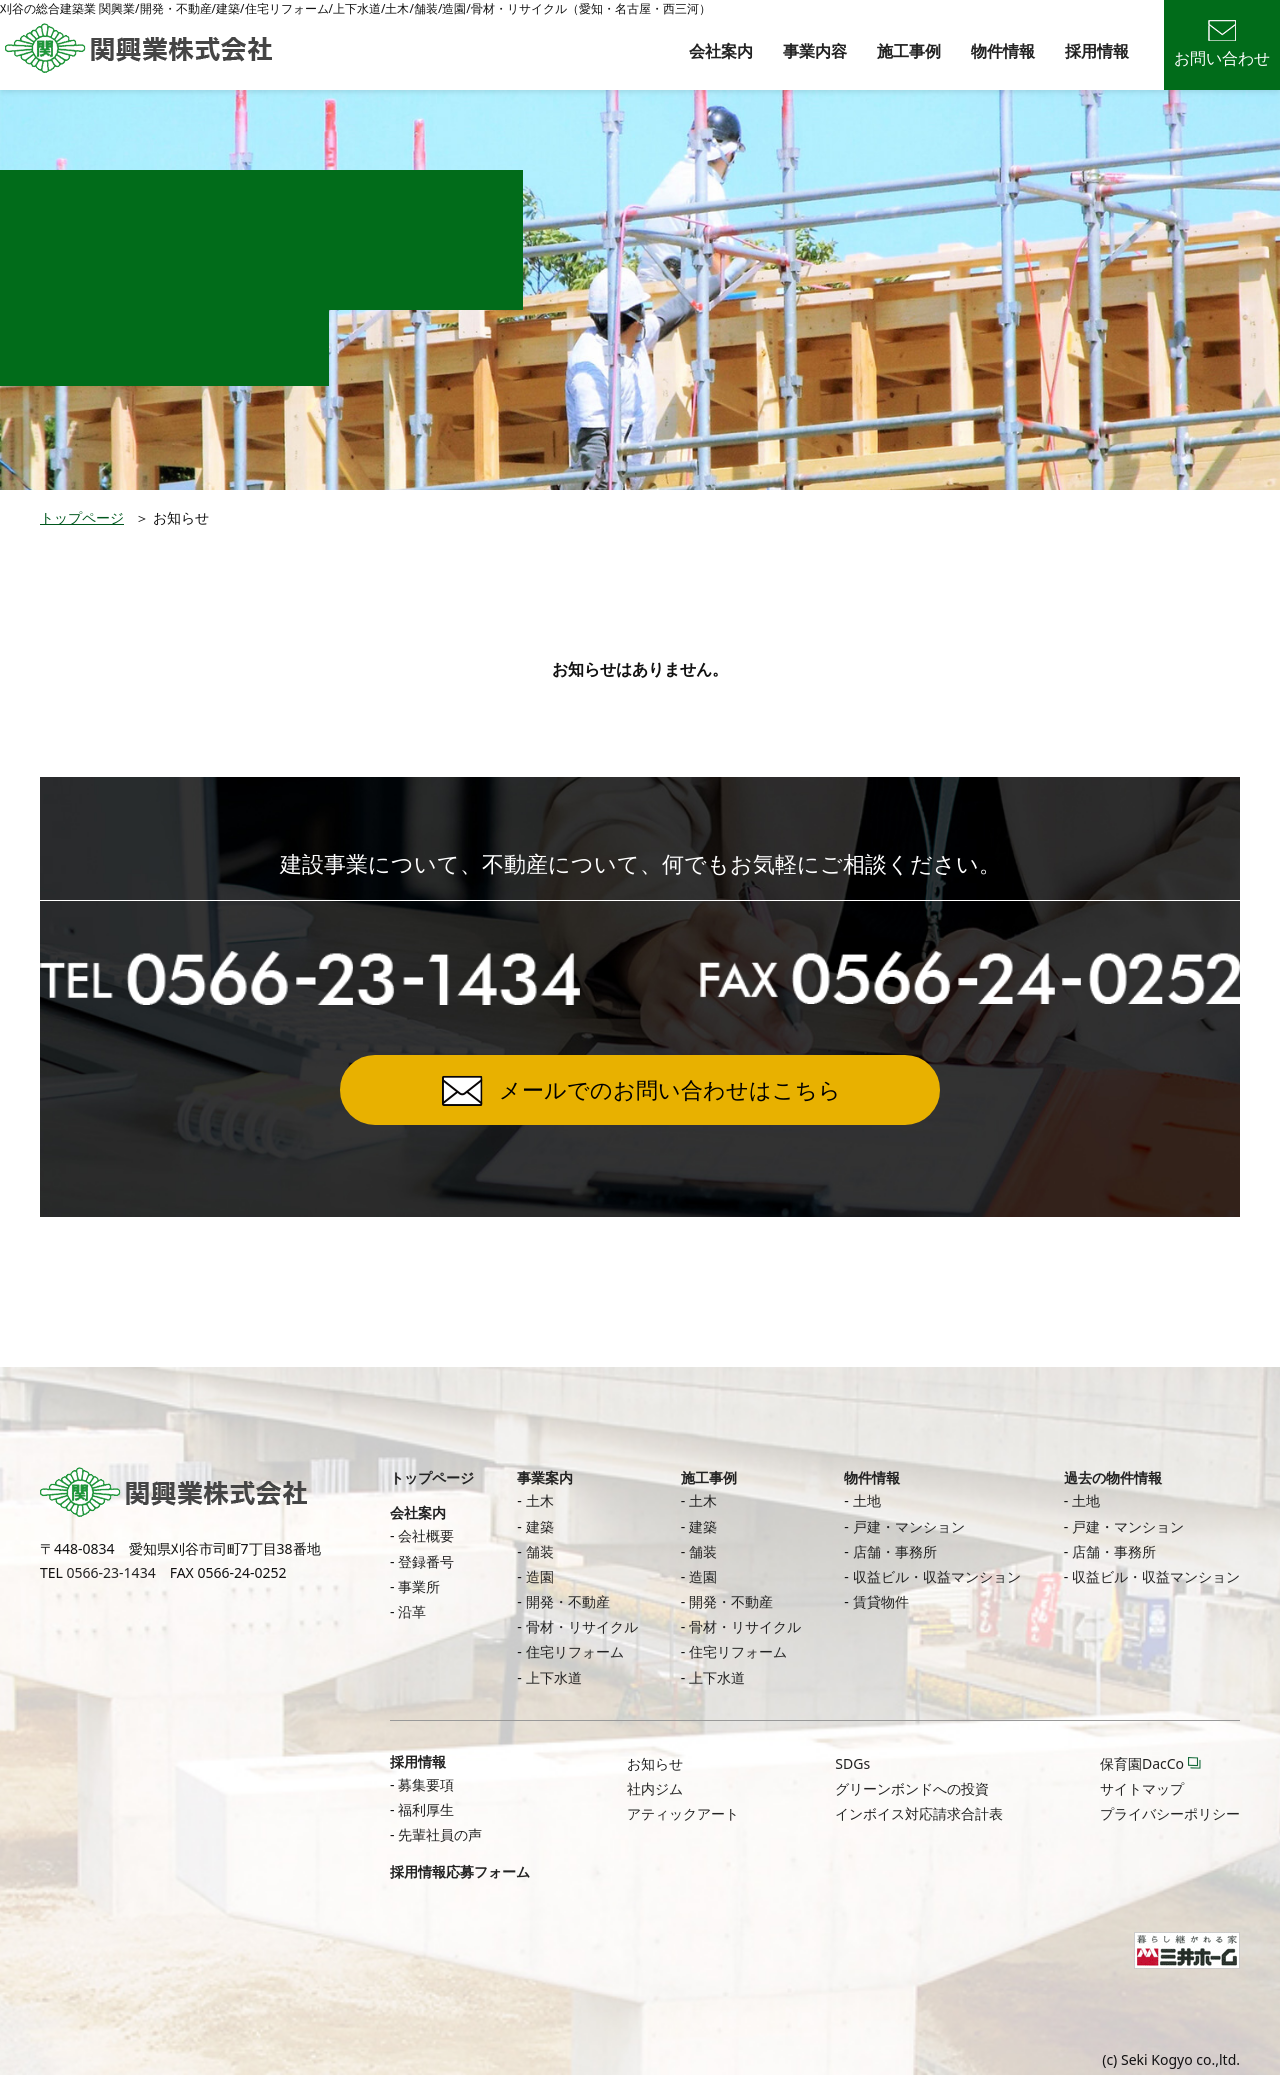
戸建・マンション (909, 1526)
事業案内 (545, 1477)
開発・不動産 (568, 1601)
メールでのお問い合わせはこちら (670, 1089)
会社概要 (426, 1535)
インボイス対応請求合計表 (919, 1813)
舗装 (540, 1551)
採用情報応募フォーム (460, 1871)
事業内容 (815, 51)
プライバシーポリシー (1170, 1813)
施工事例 (909, 51)
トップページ (82, 517)
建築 (540, 1526)
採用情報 (1097, 51)
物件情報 (1003, 51)
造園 (540, 1576)
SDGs (852, 1763)
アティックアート (683, 1813)
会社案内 (721, 51)
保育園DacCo (1142, 1763)
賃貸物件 (881, 1601)
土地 (867, 1500)
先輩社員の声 (440, 1834)
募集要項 (426, 1784)
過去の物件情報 (1113, 1477)
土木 (540, 1500)
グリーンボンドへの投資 (912, 1788)
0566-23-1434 (111, 1572)
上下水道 (554, 1677)
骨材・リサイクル (582, 1626)
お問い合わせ (1222, 44)
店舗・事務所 (895, 1551)
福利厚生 (426, 1809)
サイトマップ (1142, 1788)
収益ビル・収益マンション (937, 1576)
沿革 (412, 1611)
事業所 (419, 1586)
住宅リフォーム (575, 1651)
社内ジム (655, 1788)
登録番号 (426, 1561)
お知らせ (655, 1763)
